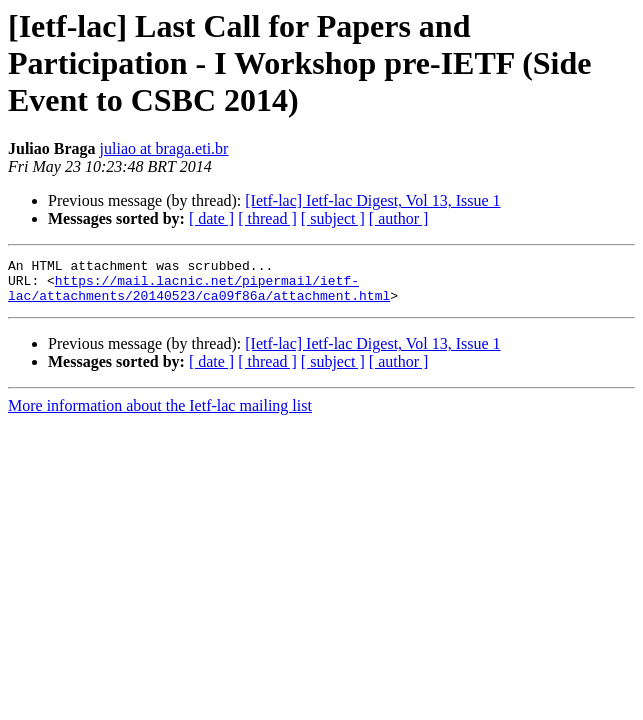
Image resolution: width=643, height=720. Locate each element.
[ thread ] (267, 218)
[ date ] (211, 218)
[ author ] (399, 218)
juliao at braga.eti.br (164, 148)
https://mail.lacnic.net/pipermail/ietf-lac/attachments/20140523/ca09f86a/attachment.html (199, 295)
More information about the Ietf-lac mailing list (160, 414)
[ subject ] (333, 218)
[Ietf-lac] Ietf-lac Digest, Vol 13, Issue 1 (372, 200)
